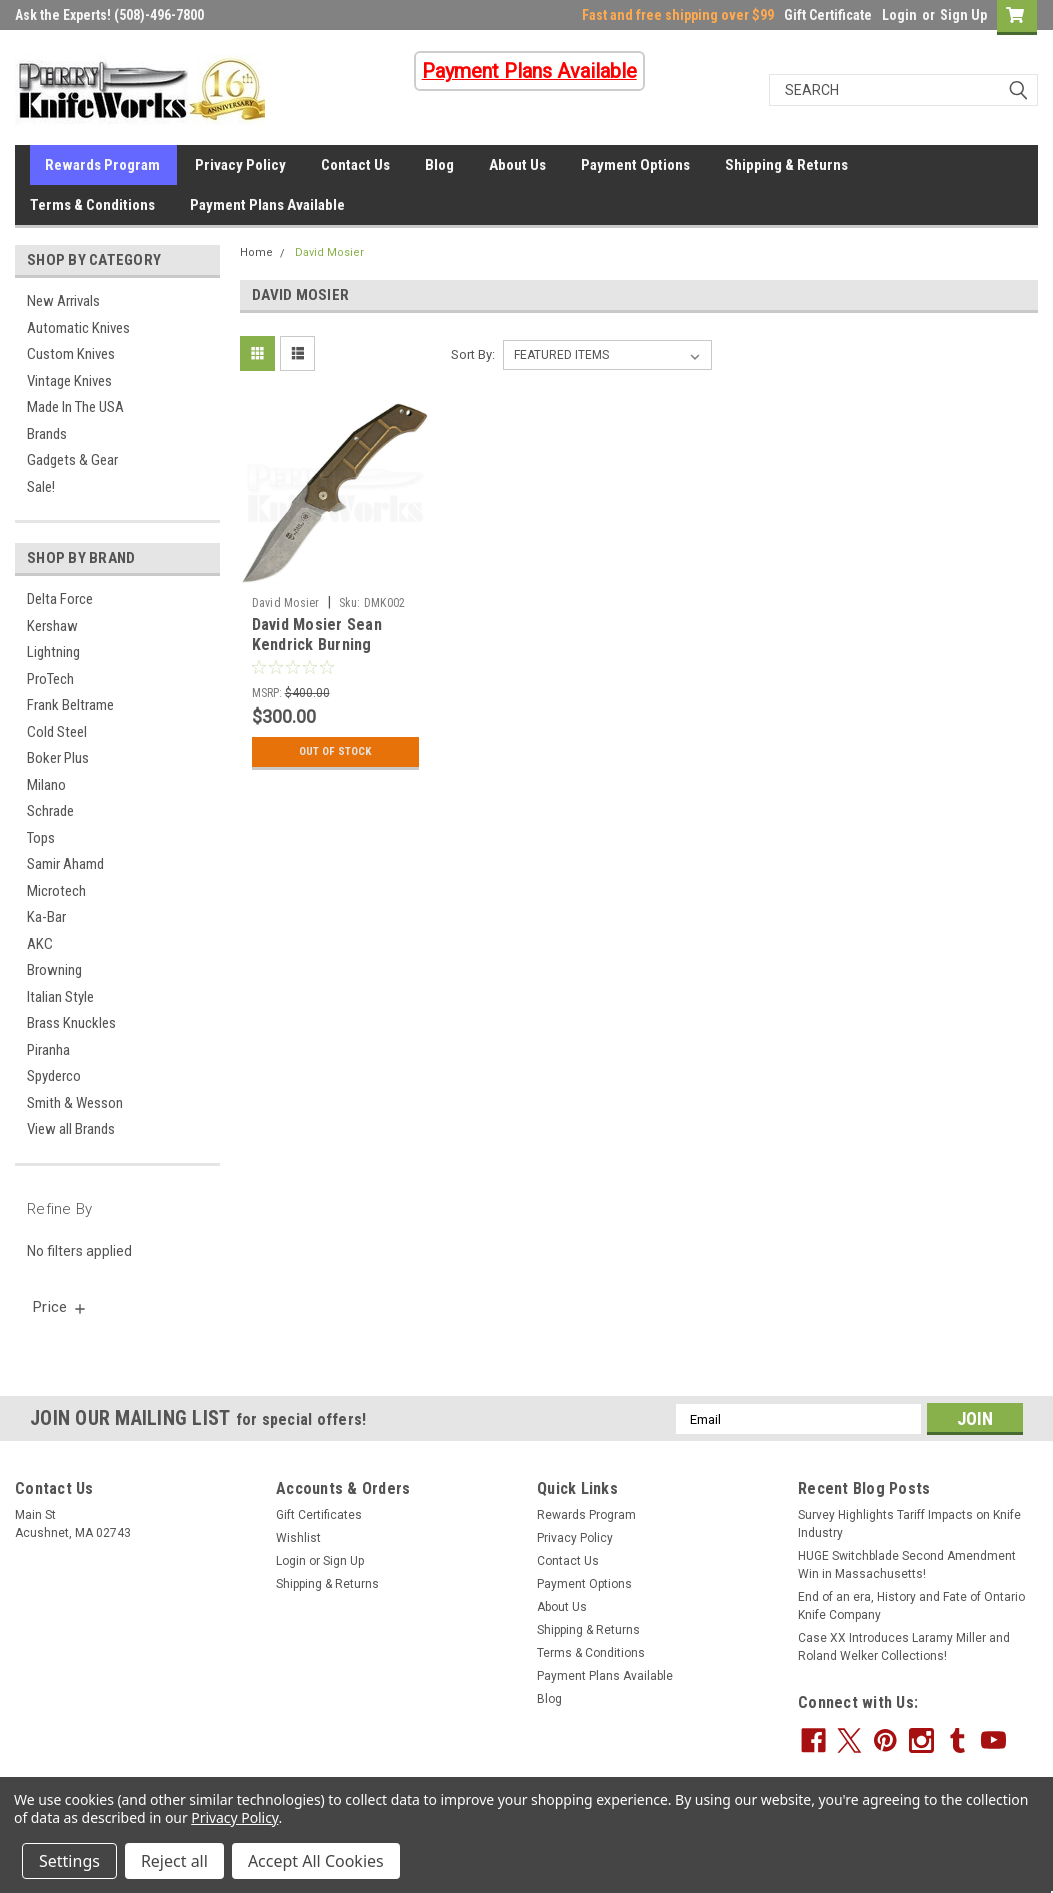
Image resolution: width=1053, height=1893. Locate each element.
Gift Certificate (828, 15)
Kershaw (52, 626)
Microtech (56, 891)
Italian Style (60, 997)
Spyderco (54, 1076)
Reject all (174, 1861)
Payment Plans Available (267, 205)
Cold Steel (57, 732)
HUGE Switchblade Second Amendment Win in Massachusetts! (907, 1565)
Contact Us (355, 165)
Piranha (48, 1050)
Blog (439, 165)
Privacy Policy (240, 165)
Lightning (53, 652)
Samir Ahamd (65, 864)
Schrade (50, 811)
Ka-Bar (46, 917)
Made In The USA (75, 407)
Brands (47, 434)
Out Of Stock (335, 752)
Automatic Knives (78, 328)
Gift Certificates (319, 1515)
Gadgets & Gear (72, 460)
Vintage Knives (69, 381)
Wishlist (298, 1538)
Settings (69, 1861)
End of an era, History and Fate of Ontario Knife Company (911, 1606)
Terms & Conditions (92, 205)
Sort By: (473, 354)
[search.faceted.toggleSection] (60, 1307)
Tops (41, 838)
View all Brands (71, 1129)
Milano (46, 785)
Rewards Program (102, 165)
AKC (40, 944)
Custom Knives (71, 354)
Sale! (41, 487)
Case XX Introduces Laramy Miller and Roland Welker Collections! (904, 1647)
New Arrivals (63, 301)
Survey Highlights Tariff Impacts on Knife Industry (909, 1524)
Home (256, 252)
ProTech (50, 679)
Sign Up (963, 15)
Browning (54, 970)
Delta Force (60, 599)
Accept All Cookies (316, 1861)
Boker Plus (58, 758)
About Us (517, 165)
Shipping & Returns (786, 165)
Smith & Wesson (75, 1103)
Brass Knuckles (71, 1023)
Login (899, 15)
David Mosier (329, 252)
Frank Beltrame (70, 705)
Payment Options (635, 165)
